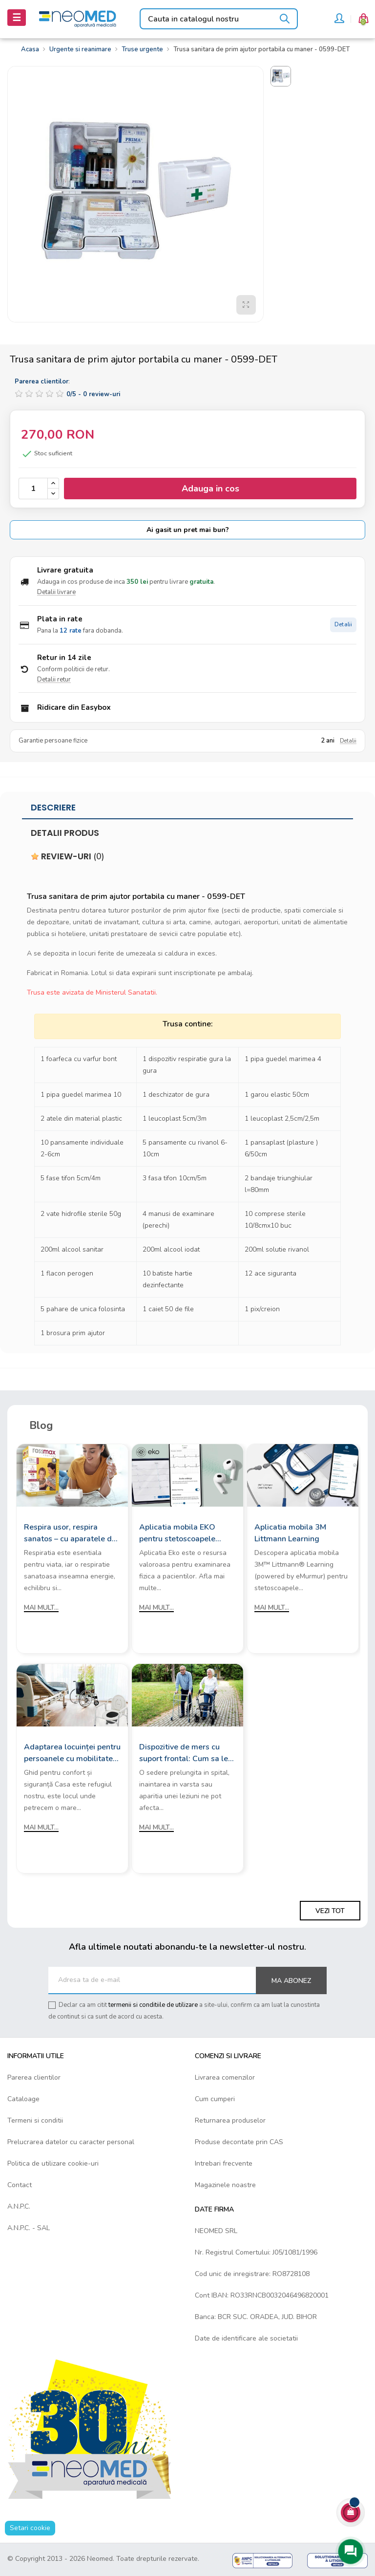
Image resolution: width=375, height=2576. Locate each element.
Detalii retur (54, 679)
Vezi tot (330, 1911)
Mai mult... (41, 1607)
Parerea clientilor (34, 2077)
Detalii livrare (56, 592)
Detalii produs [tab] (65, 833)
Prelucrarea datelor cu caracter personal (70, 2142)
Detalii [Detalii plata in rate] (343, 624)
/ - (93, 394)
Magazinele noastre (225, 2185)
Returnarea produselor (230, 2120)
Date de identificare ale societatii (246, 2338)
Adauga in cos (210, 488)
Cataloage (23, 2099)
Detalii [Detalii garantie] (348, 741)
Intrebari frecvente (223, 2163)
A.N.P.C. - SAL (28, 2228)
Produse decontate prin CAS (239, 2142)
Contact (19, 2185)
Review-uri (67, 856)
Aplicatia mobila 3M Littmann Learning (290, 1533)
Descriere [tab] (53, 807)
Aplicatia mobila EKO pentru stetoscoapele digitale (177, 1533)
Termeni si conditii (35, 2120)
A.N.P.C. (18, 2206)
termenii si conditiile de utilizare (153, 2005)
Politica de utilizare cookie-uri (53, 2163)
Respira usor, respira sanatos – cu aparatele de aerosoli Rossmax (70, 1533)
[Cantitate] (33, 488)
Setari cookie (30, 2528)
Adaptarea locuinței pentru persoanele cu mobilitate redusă (72, 1753)
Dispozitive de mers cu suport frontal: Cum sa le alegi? (183, 1753)
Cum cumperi (215, 2099)
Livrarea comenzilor (225, 2077)
